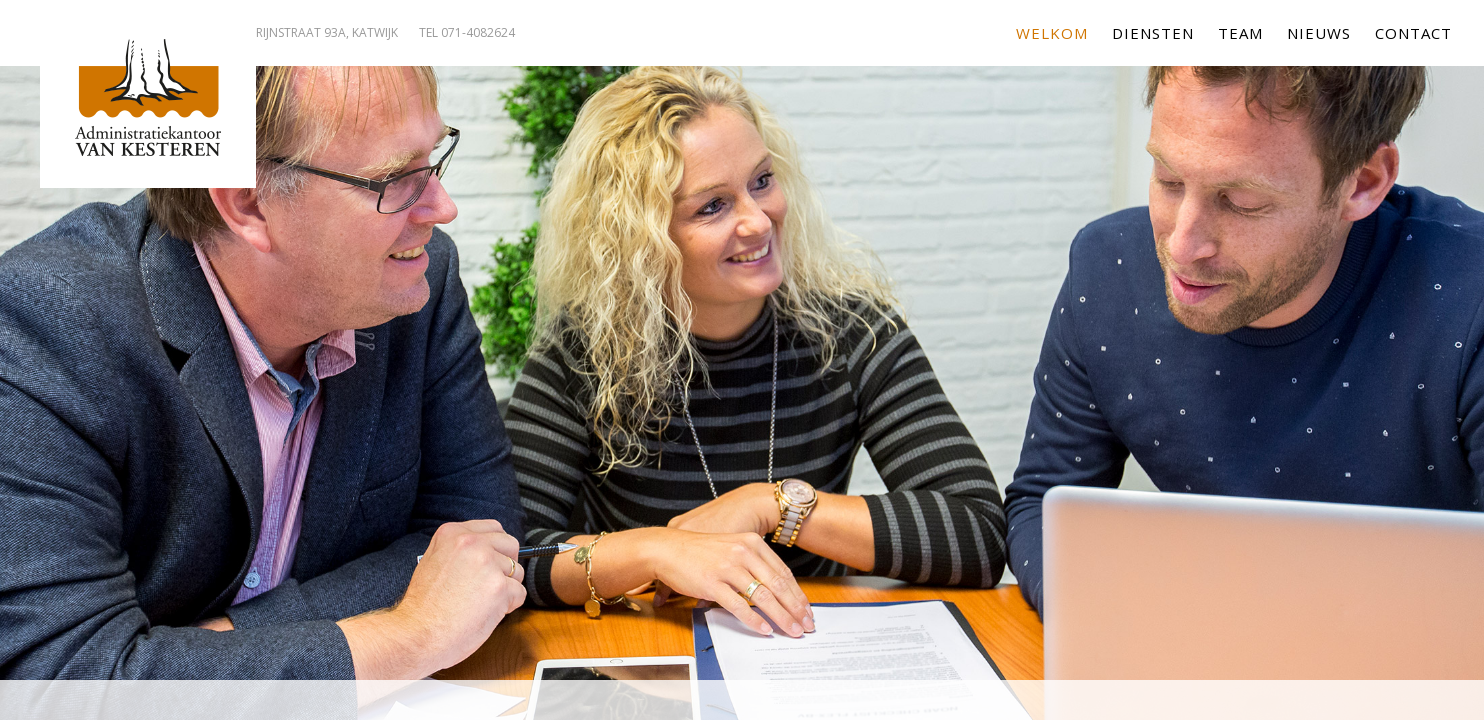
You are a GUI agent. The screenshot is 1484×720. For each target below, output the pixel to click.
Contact (1413, 33)
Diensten (1153, 33)
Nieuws (1319, 33)
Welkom (1052, 33)
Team (1240, 33)
